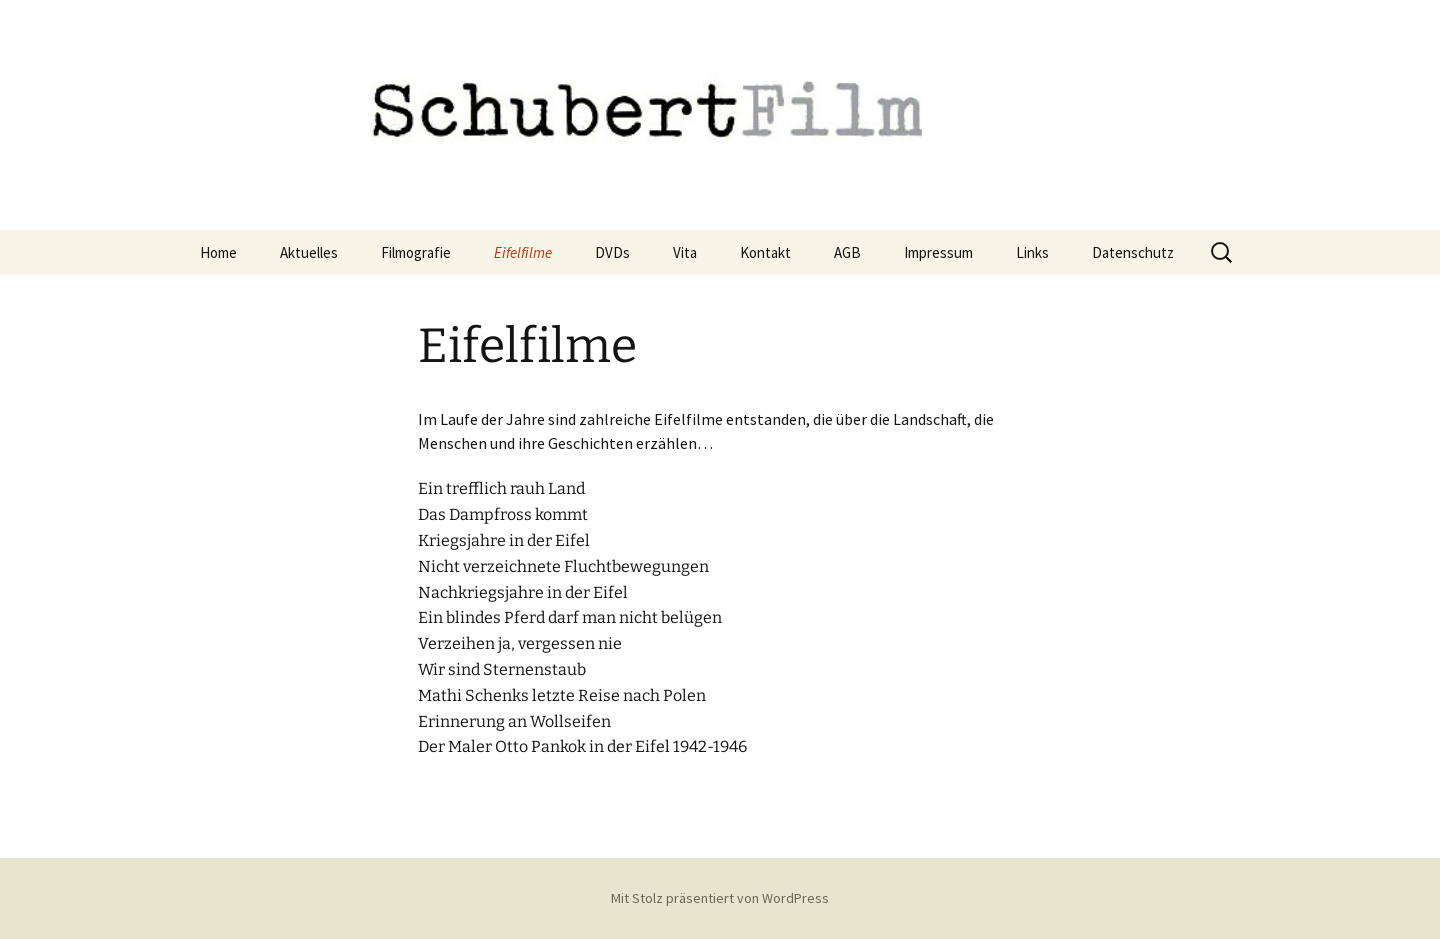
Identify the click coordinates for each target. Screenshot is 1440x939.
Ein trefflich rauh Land (501, 488)
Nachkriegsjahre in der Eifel (523, 592)
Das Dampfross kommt (503, 514)
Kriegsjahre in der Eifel (504, 540)
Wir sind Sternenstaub (502, 669)
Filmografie (416, 252)
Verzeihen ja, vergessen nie (520, 643)
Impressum (938, 252)
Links (1032, 252)
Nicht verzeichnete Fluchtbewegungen (563, 566)
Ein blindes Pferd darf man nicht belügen (570, 617)
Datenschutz (1133, 252)
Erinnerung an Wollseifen (514, 721)
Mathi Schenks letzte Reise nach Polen (562, 695)
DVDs (612, 252)
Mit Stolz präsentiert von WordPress (720, 898)
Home (218, 252)
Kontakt (765, 252)
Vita (685, 252)
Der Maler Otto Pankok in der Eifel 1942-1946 (582, 746)
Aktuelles (309, 252)
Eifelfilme (523, 252)
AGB (847, 252)
